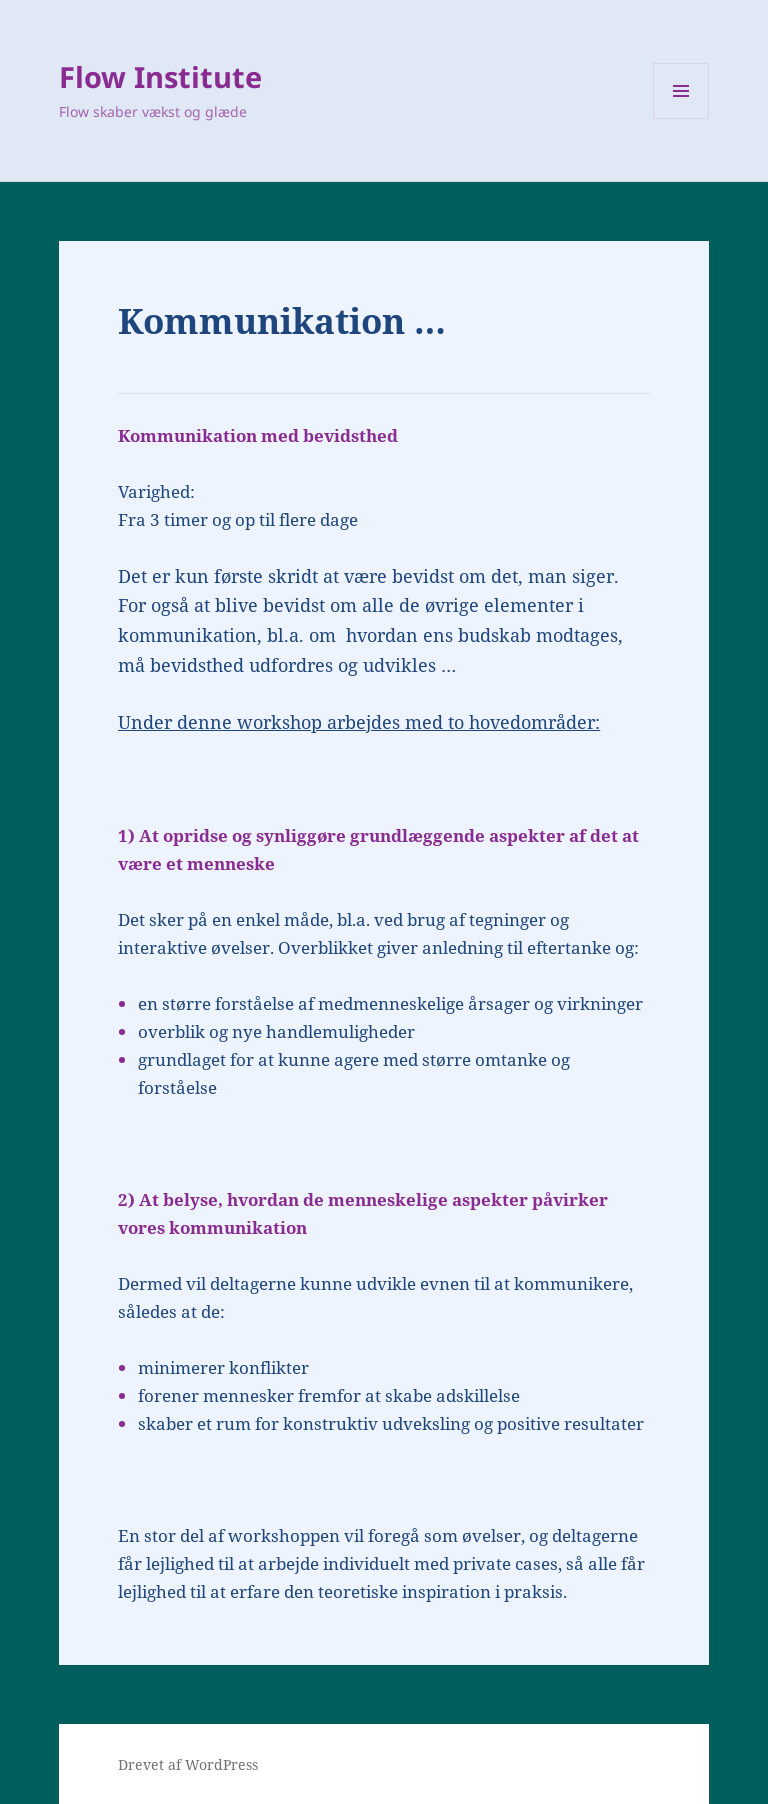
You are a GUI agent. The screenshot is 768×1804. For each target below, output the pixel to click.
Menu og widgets (681, 118)
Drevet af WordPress (188, 1764)
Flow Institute (160, 76)
